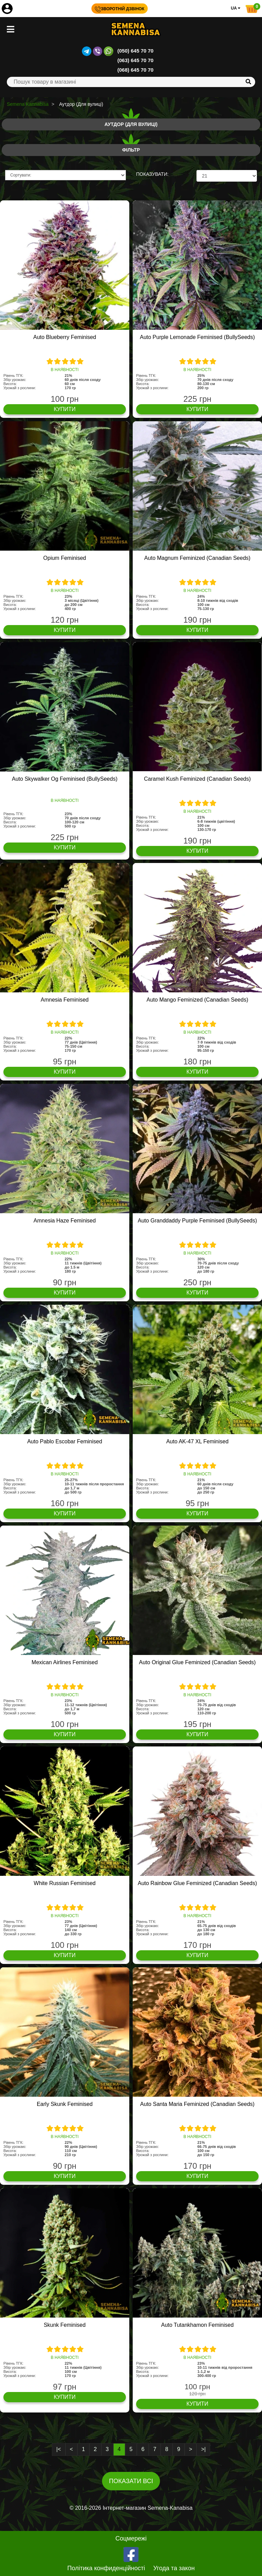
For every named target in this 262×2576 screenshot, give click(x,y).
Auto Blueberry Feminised (64, 337)
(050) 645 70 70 (135, 51)
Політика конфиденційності (106, 2568)
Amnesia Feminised (65, 1000)
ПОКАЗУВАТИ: (152, 174)
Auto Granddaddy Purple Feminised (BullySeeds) (197, 1220)
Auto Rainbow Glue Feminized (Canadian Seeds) (197, 1883)
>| (203, 2449)
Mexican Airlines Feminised (65, 1662)
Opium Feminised (64, 558)
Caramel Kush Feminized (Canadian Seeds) (197, 779)
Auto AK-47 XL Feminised (197, 1441)
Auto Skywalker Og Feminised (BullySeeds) (64, 779)
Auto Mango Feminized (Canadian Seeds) (197, 1000)
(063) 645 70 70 (135, 60)
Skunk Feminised (65, 2325)
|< (58, 2449)
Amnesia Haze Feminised (64, 1220)
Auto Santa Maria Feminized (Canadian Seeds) (197, 2104)
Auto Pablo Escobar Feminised (64, 1441)
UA (236, 8)
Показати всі (131, 2481)
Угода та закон (173, 2568)
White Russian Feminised (65, 1883)
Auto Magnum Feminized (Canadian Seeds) (197, 558)
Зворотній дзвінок (119, 8)
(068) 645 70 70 (135, 70)
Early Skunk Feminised (65, 2104)
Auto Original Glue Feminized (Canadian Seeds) (197, 1662)
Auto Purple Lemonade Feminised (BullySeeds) (197, 337)
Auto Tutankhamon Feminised (197, 2325)
